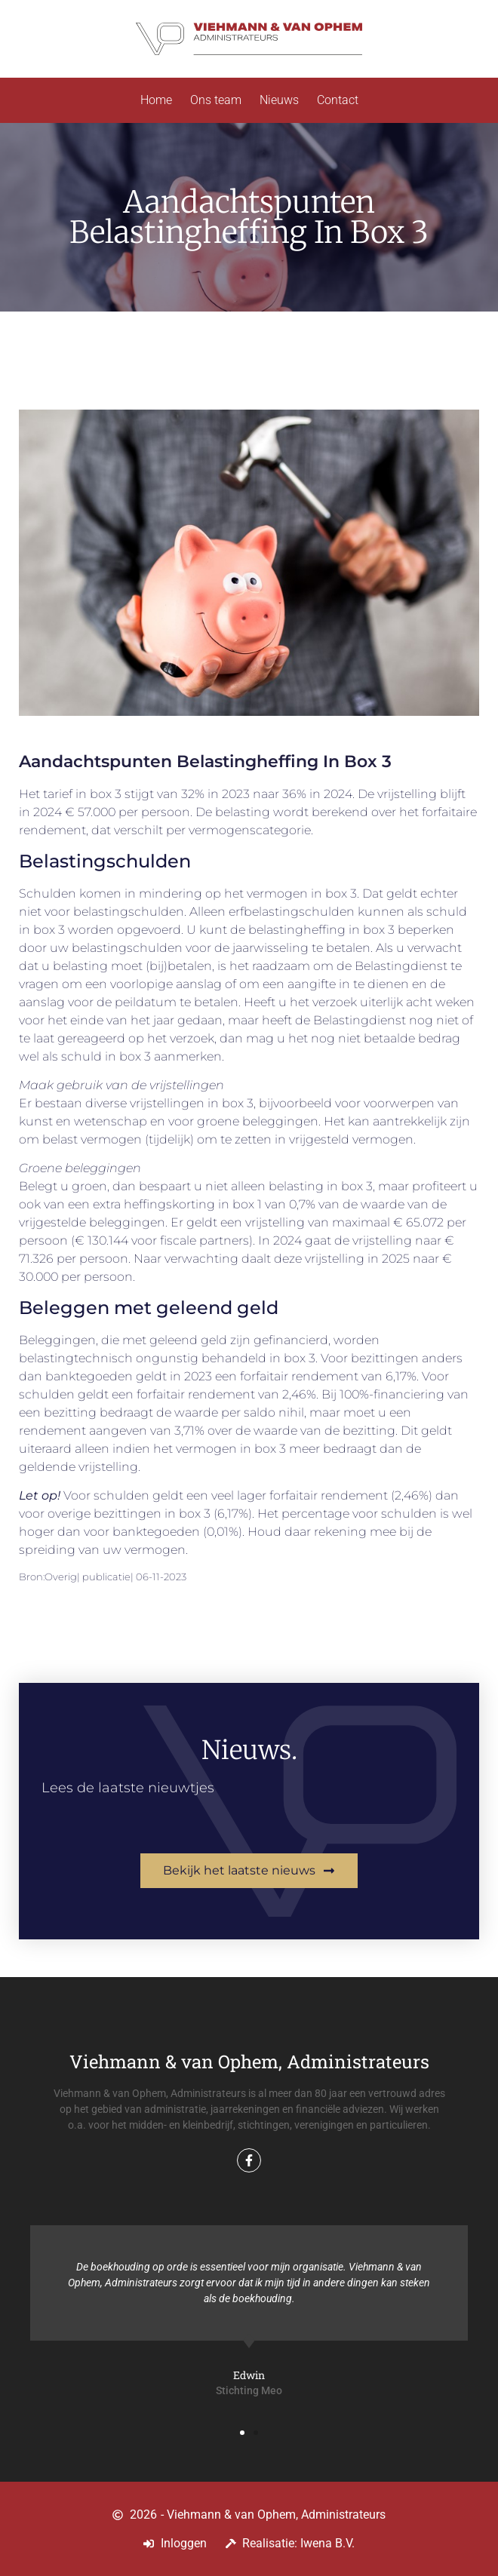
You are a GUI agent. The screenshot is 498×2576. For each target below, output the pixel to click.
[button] (242, 2432)
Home (156, 100)
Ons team (215, 100)
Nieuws (279, 100)
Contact (337, 100)
